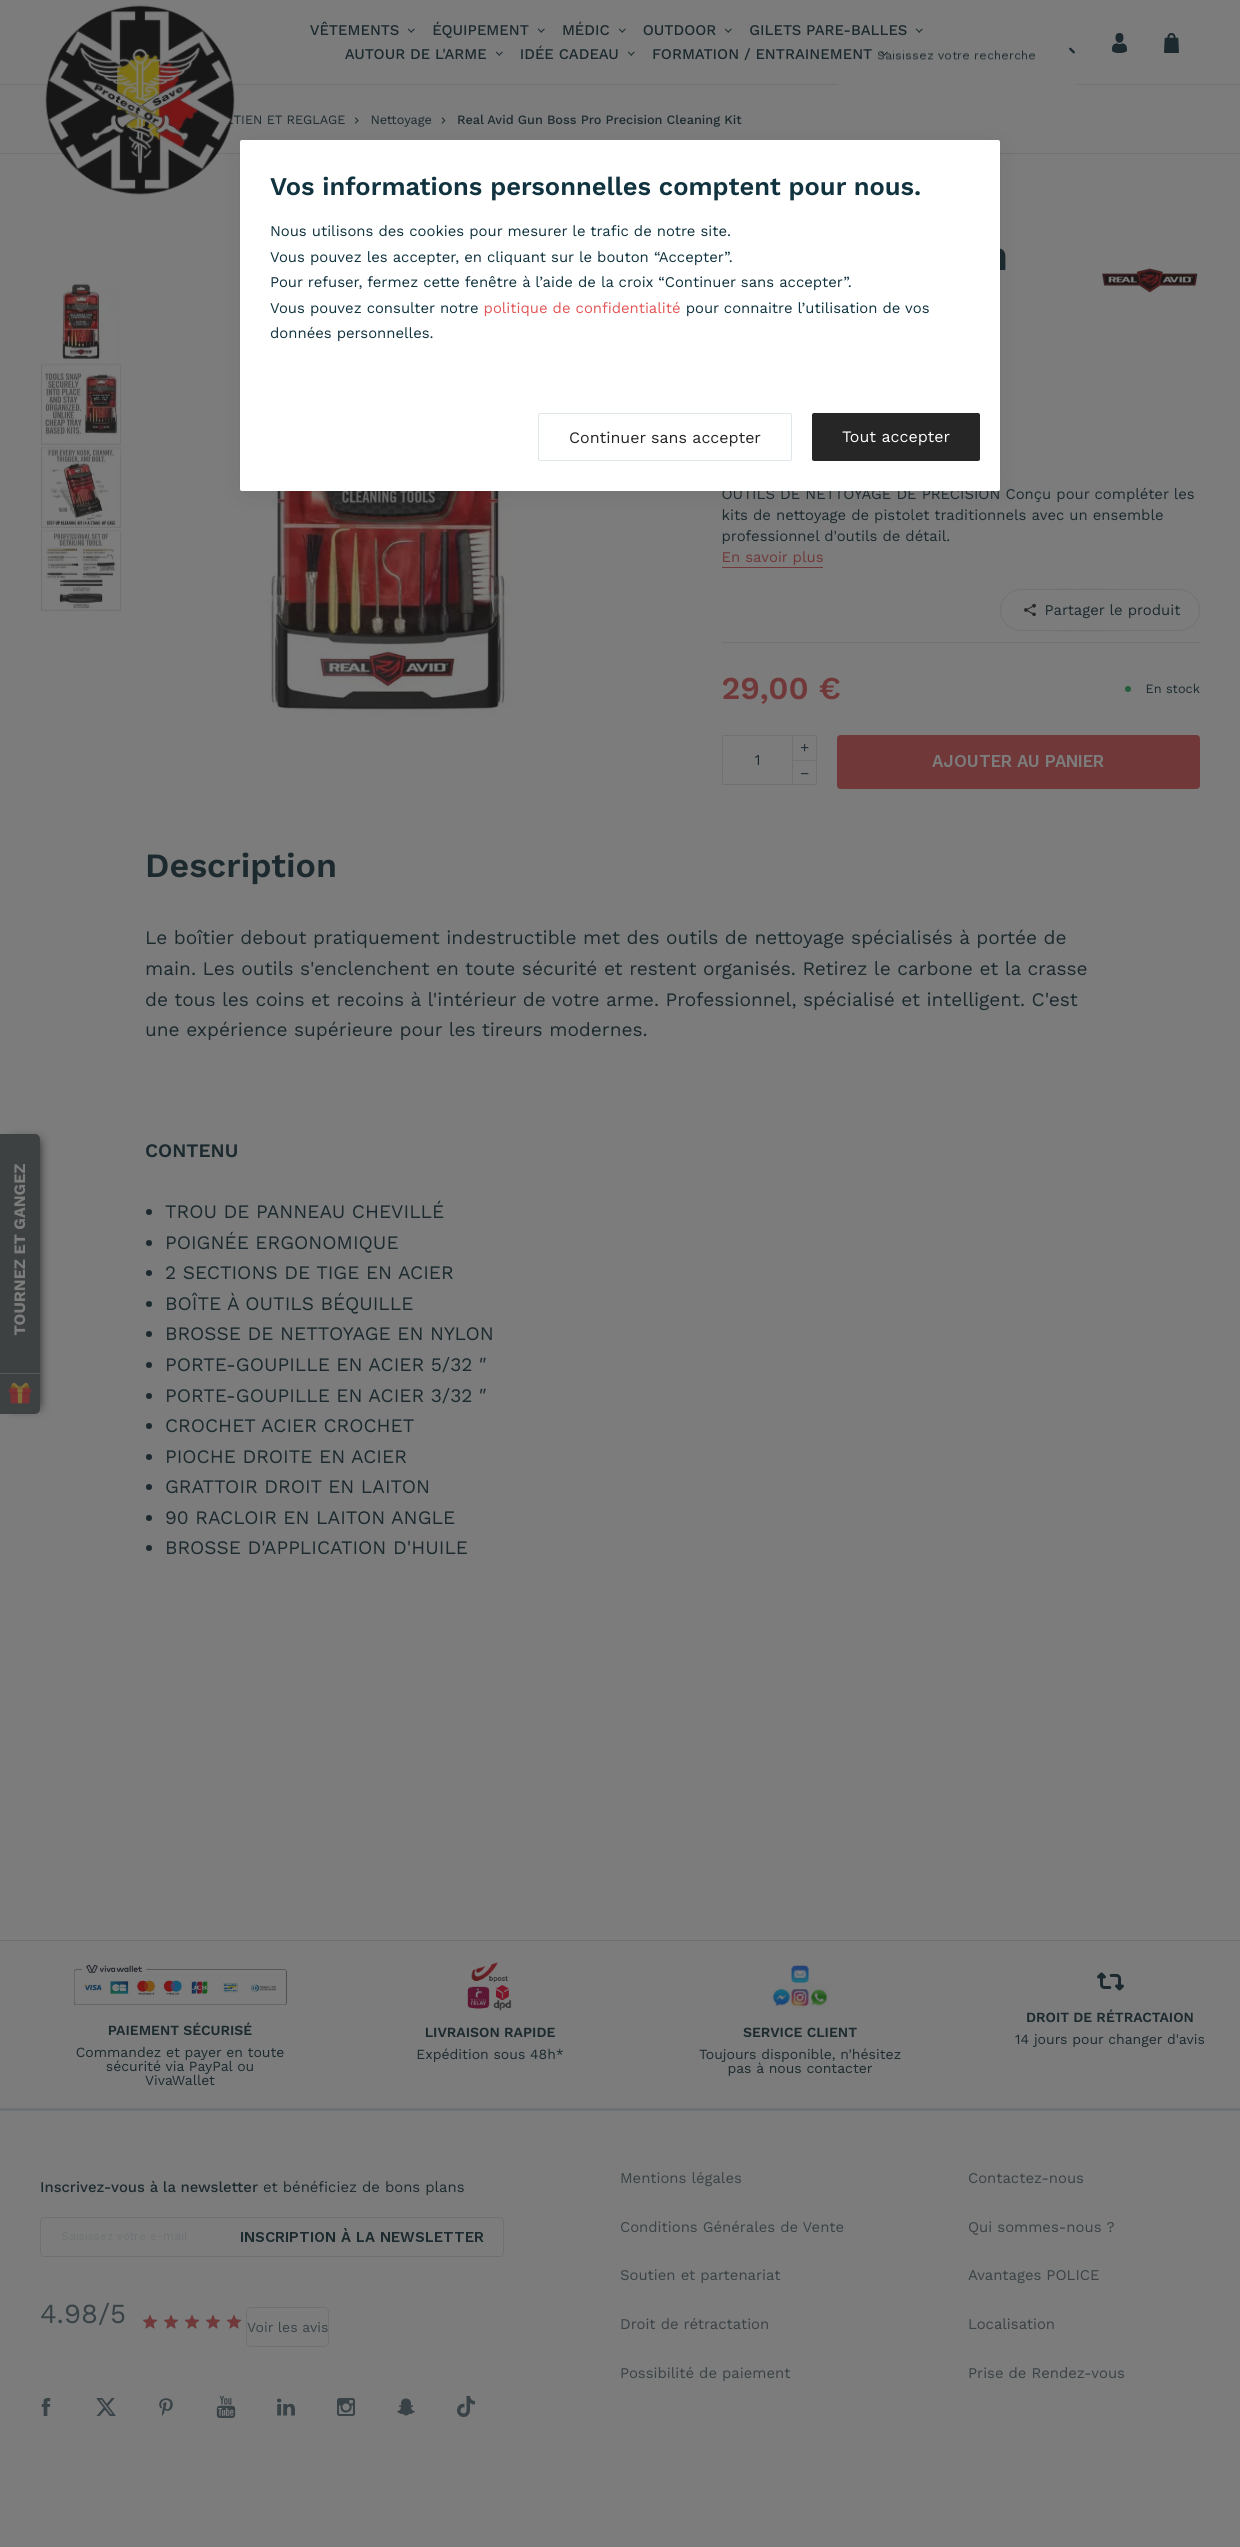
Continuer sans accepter (665, 437)
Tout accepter (896, 436)
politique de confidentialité (582, 308)
